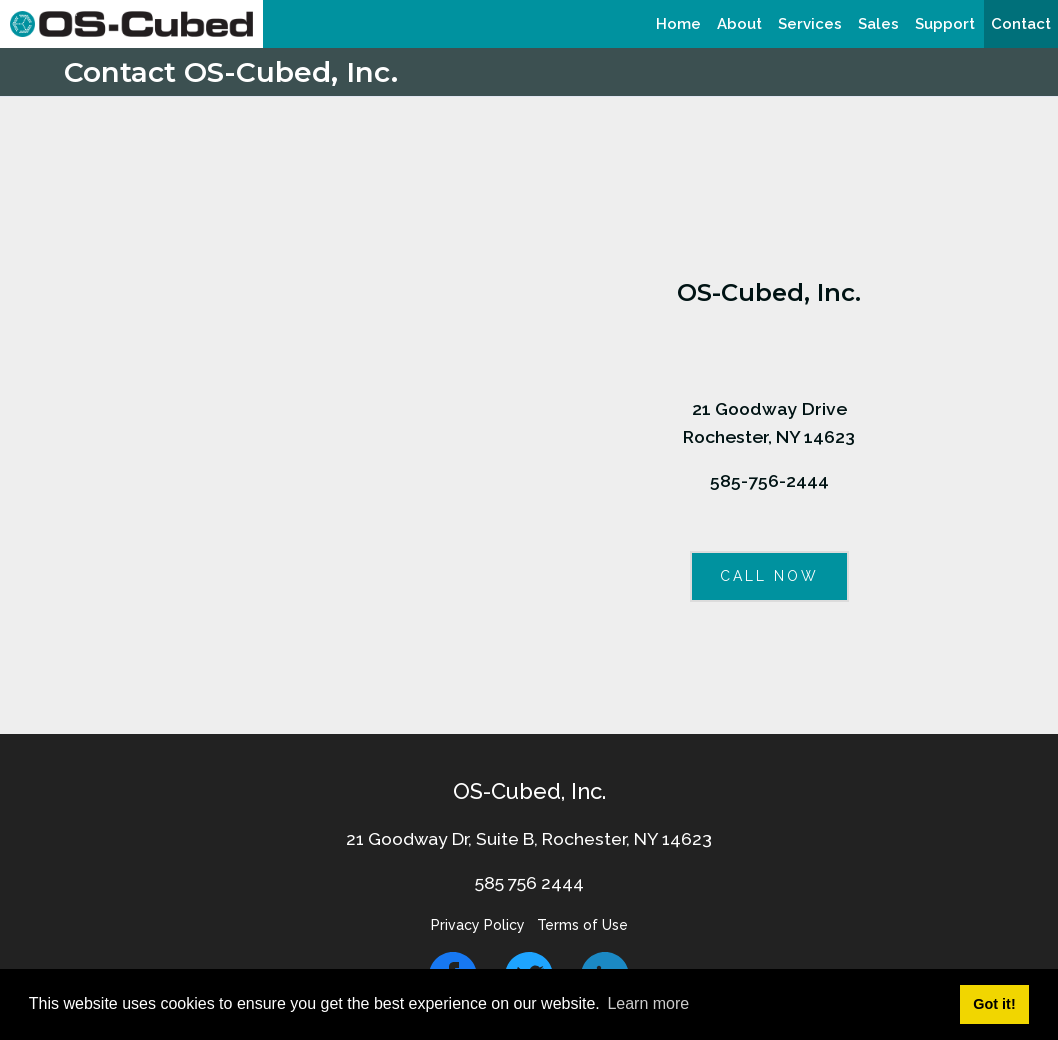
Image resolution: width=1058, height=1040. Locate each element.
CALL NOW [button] (769, 576)
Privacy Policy (478, 925)
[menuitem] (678, 24)
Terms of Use (582, 925)
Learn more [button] (648, 1003)
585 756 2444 (529, 882)
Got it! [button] (994, 1004)
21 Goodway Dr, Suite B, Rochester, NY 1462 (524, 838)
